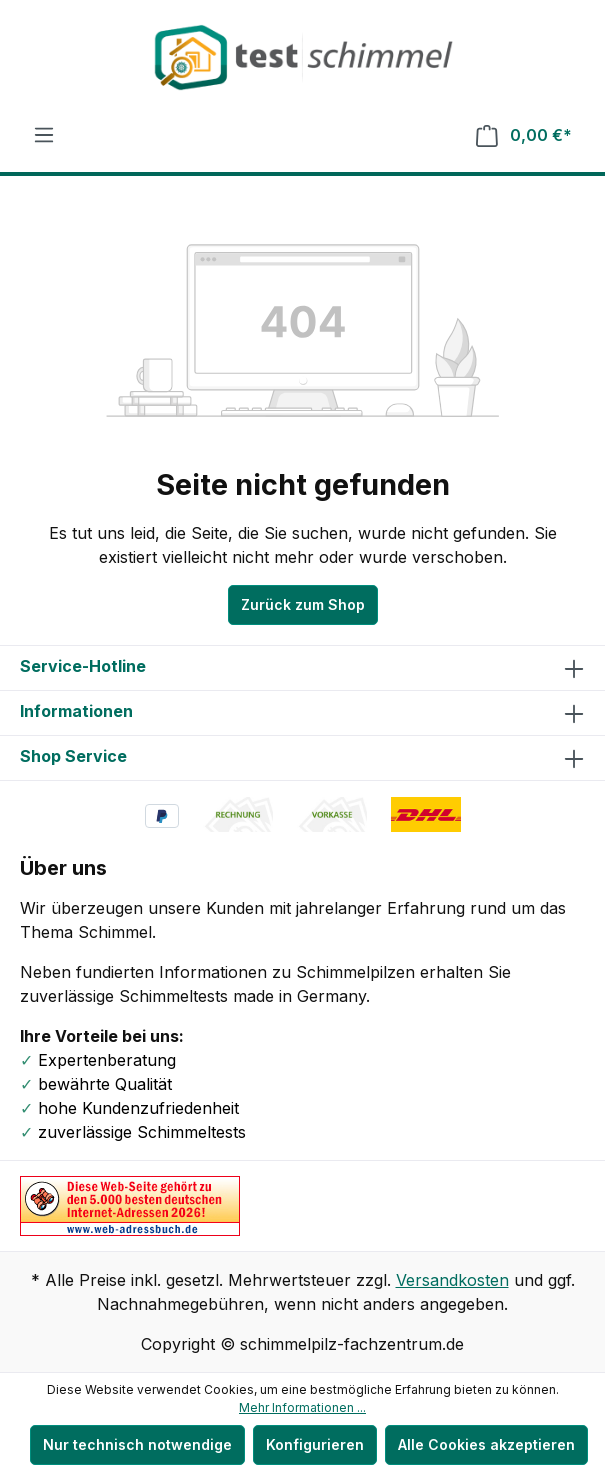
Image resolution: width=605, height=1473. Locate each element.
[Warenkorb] (524, 135)
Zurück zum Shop (303, 604)
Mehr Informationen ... (302, 1407)
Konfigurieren (315, 1444)
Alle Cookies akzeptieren (486, 1444)
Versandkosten (452, 1280)
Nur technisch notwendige (137, 1444)
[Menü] (44, 135)
